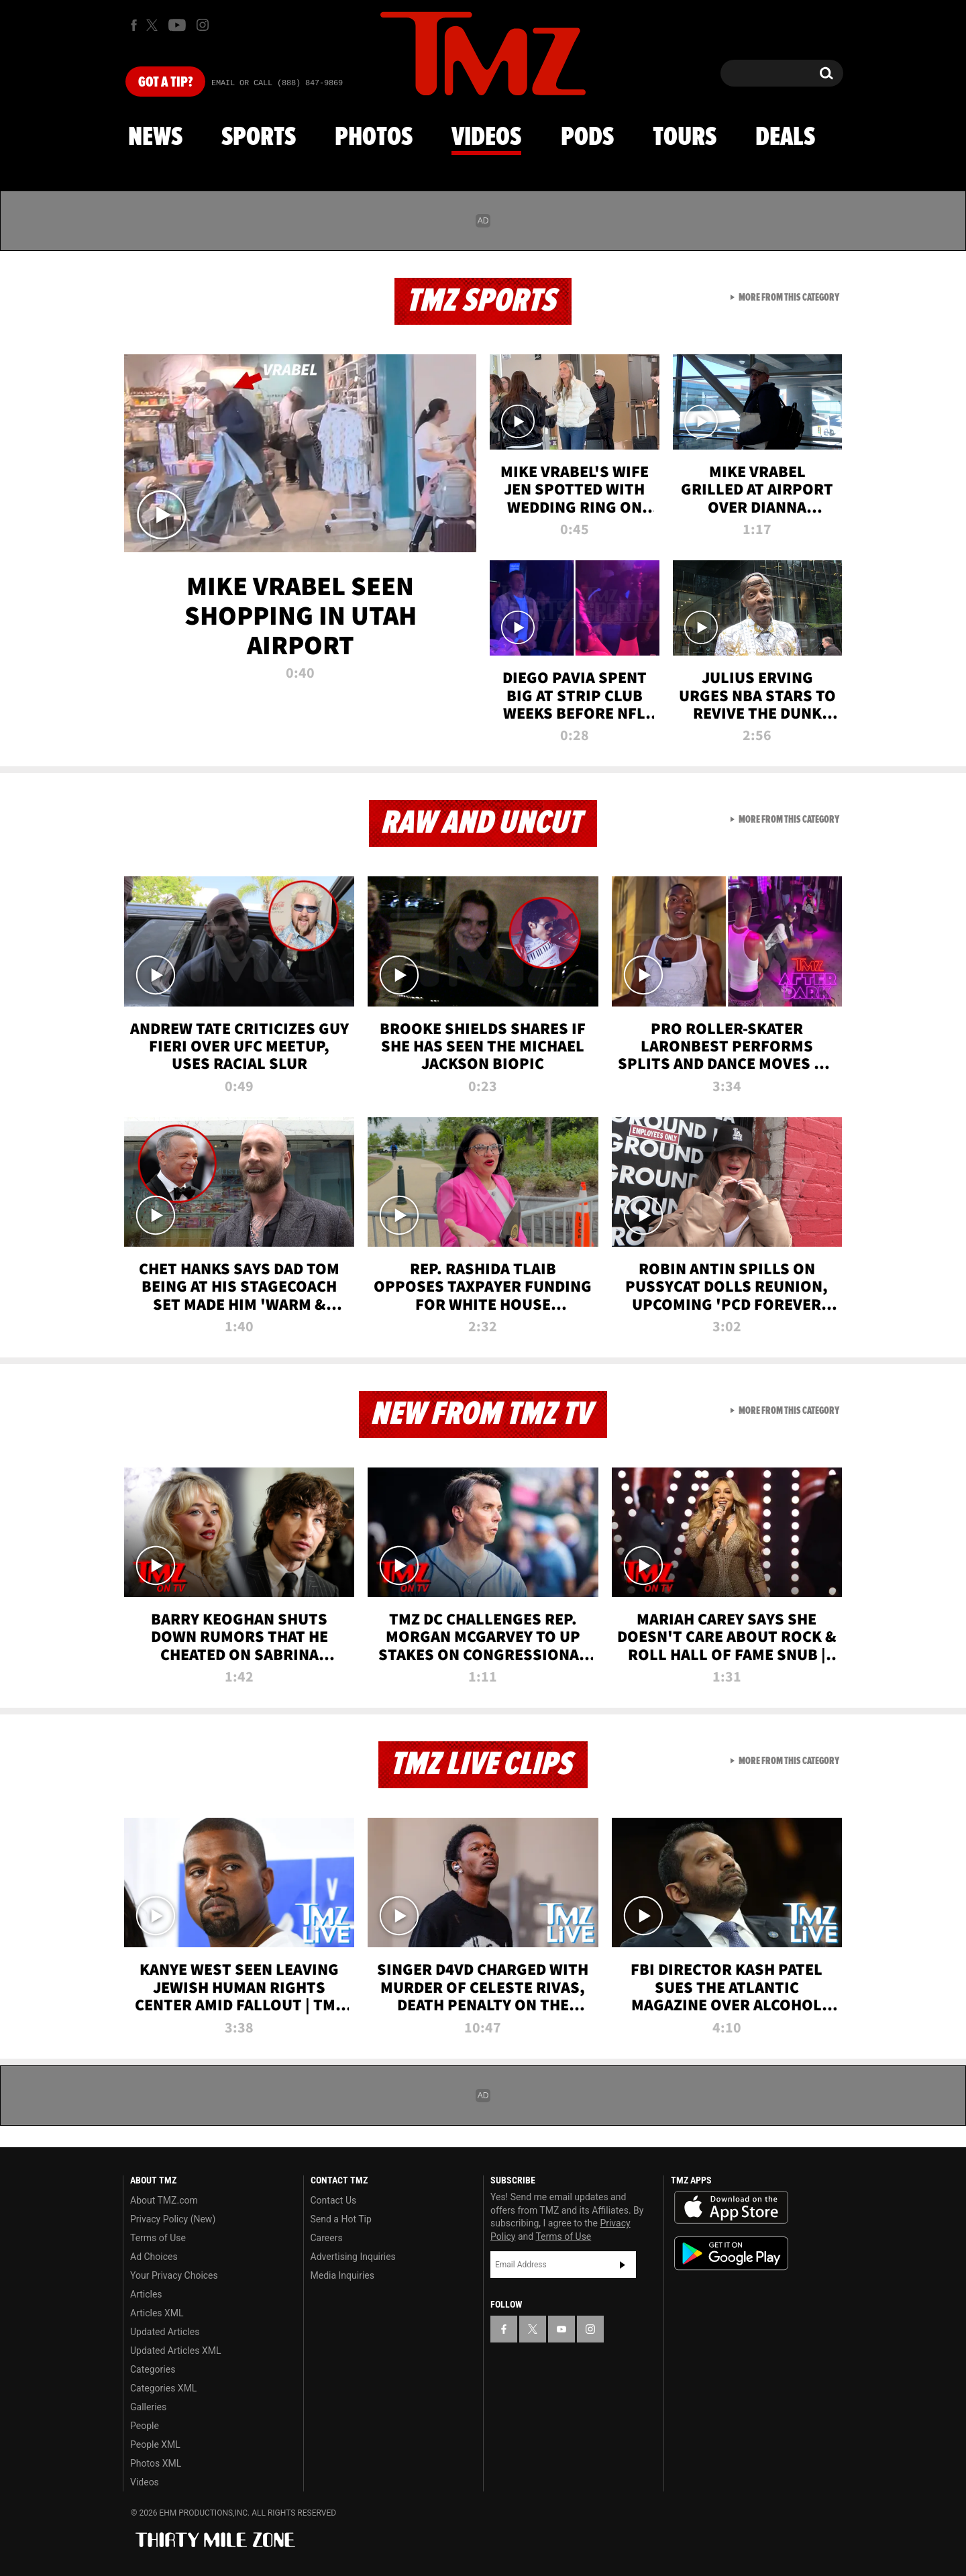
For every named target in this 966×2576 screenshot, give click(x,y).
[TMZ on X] (154, 25)
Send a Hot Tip (341, 2219)
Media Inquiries (342, 2275)
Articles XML (157, 2313)
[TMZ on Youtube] (177, 25)
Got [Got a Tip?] (165, 82)
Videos (486, 137)
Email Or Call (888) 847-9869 (277, 83)
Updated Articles (164, 2331)
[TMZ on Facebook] (134, 25)
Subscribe (622, 2264)
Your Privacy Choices (174, 2275)
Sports (258, 137)
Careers (327, 2237)
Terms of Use (158, 2237)
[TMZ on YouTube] (561, 2329)
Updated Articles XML (175, 2350)
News (155, 137)
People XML (155, 2444)
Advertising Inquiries (353, 2256)
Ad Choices (154, 2256)
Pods (587, 137)
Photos (374, 137)
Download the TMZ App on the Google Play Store (731, 2253)
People (144, 2425)
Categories (152, 2369)
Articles (146, 2294)
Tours (684, 137)
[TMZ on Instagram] (202, 25)
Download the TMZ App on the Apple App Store (731, 2207)
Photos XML (155, 2463)
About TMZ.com (164, 2200)
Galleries (148, 2407)
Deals (785, 137)
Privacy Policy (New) (172, 2219)
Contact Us (334, 2200)
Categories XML (163, 2388)
